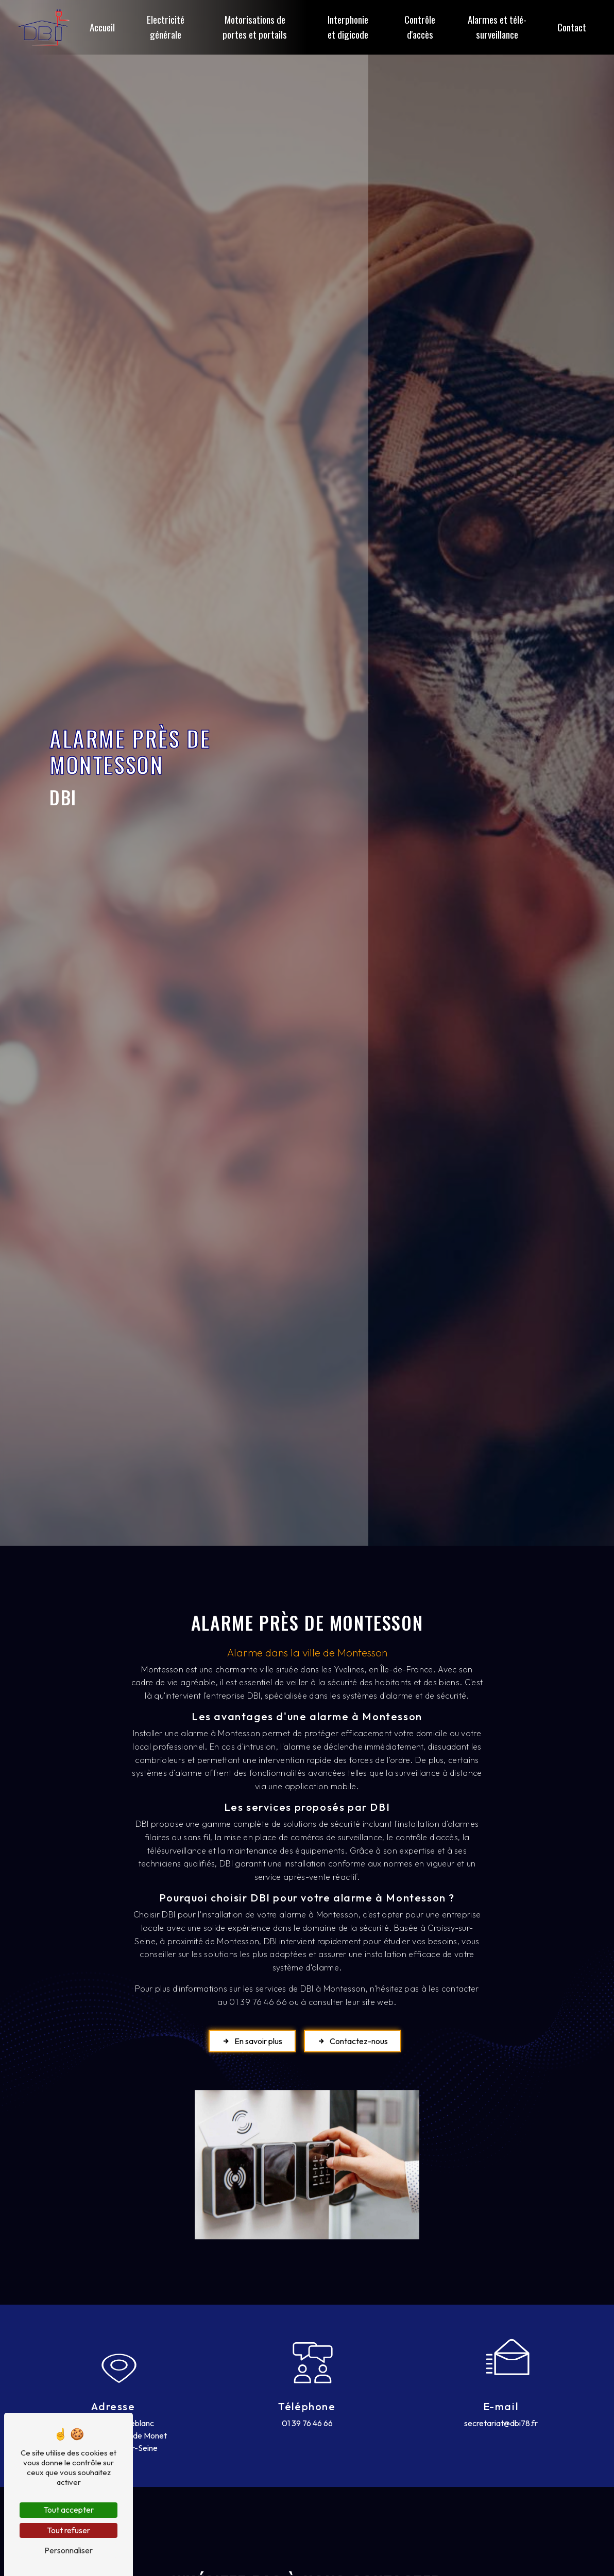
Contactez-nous (352, 2041)
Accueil (102, 27)
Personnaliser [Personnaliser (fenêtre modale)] (68, 2550)
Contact (571, 27)
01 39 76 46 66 (307, 2423)
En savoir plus (252, 2041)
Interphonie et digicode (348, 27)
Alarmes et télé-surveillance (497, 27)
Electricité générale (165, 27)
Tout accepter (68, 2509)
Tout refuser (68, 2530)
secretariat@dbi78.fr (501, 2423)
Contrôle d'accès (419, 27)
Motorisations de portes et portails (255, 27)
